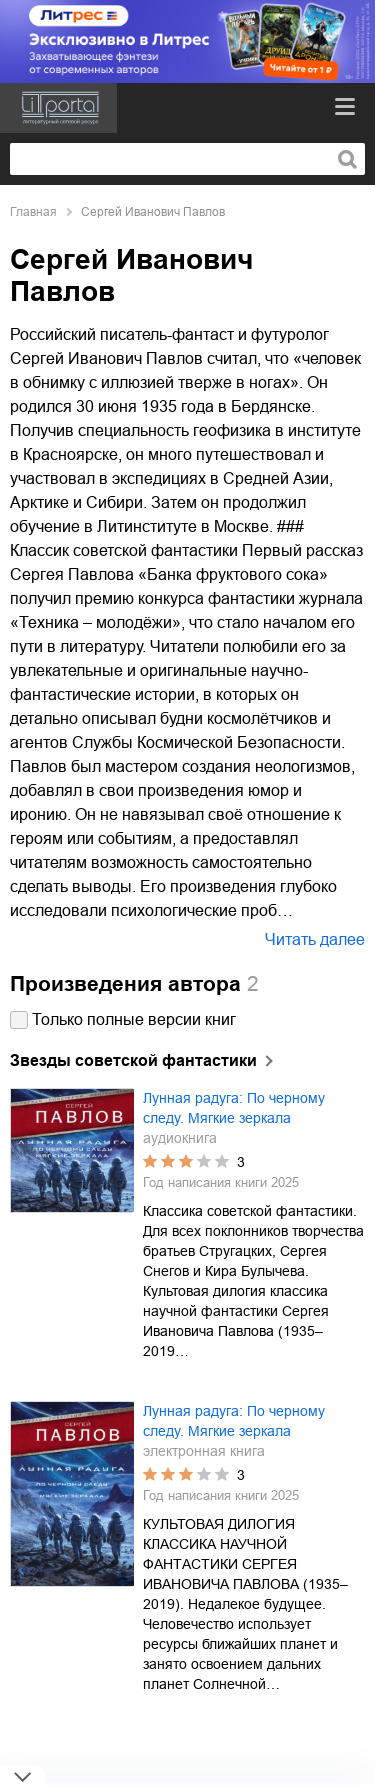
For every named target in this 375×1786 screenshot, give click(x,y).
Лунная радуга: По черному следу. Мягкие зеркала (234, 1108)
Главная (33, 212)
